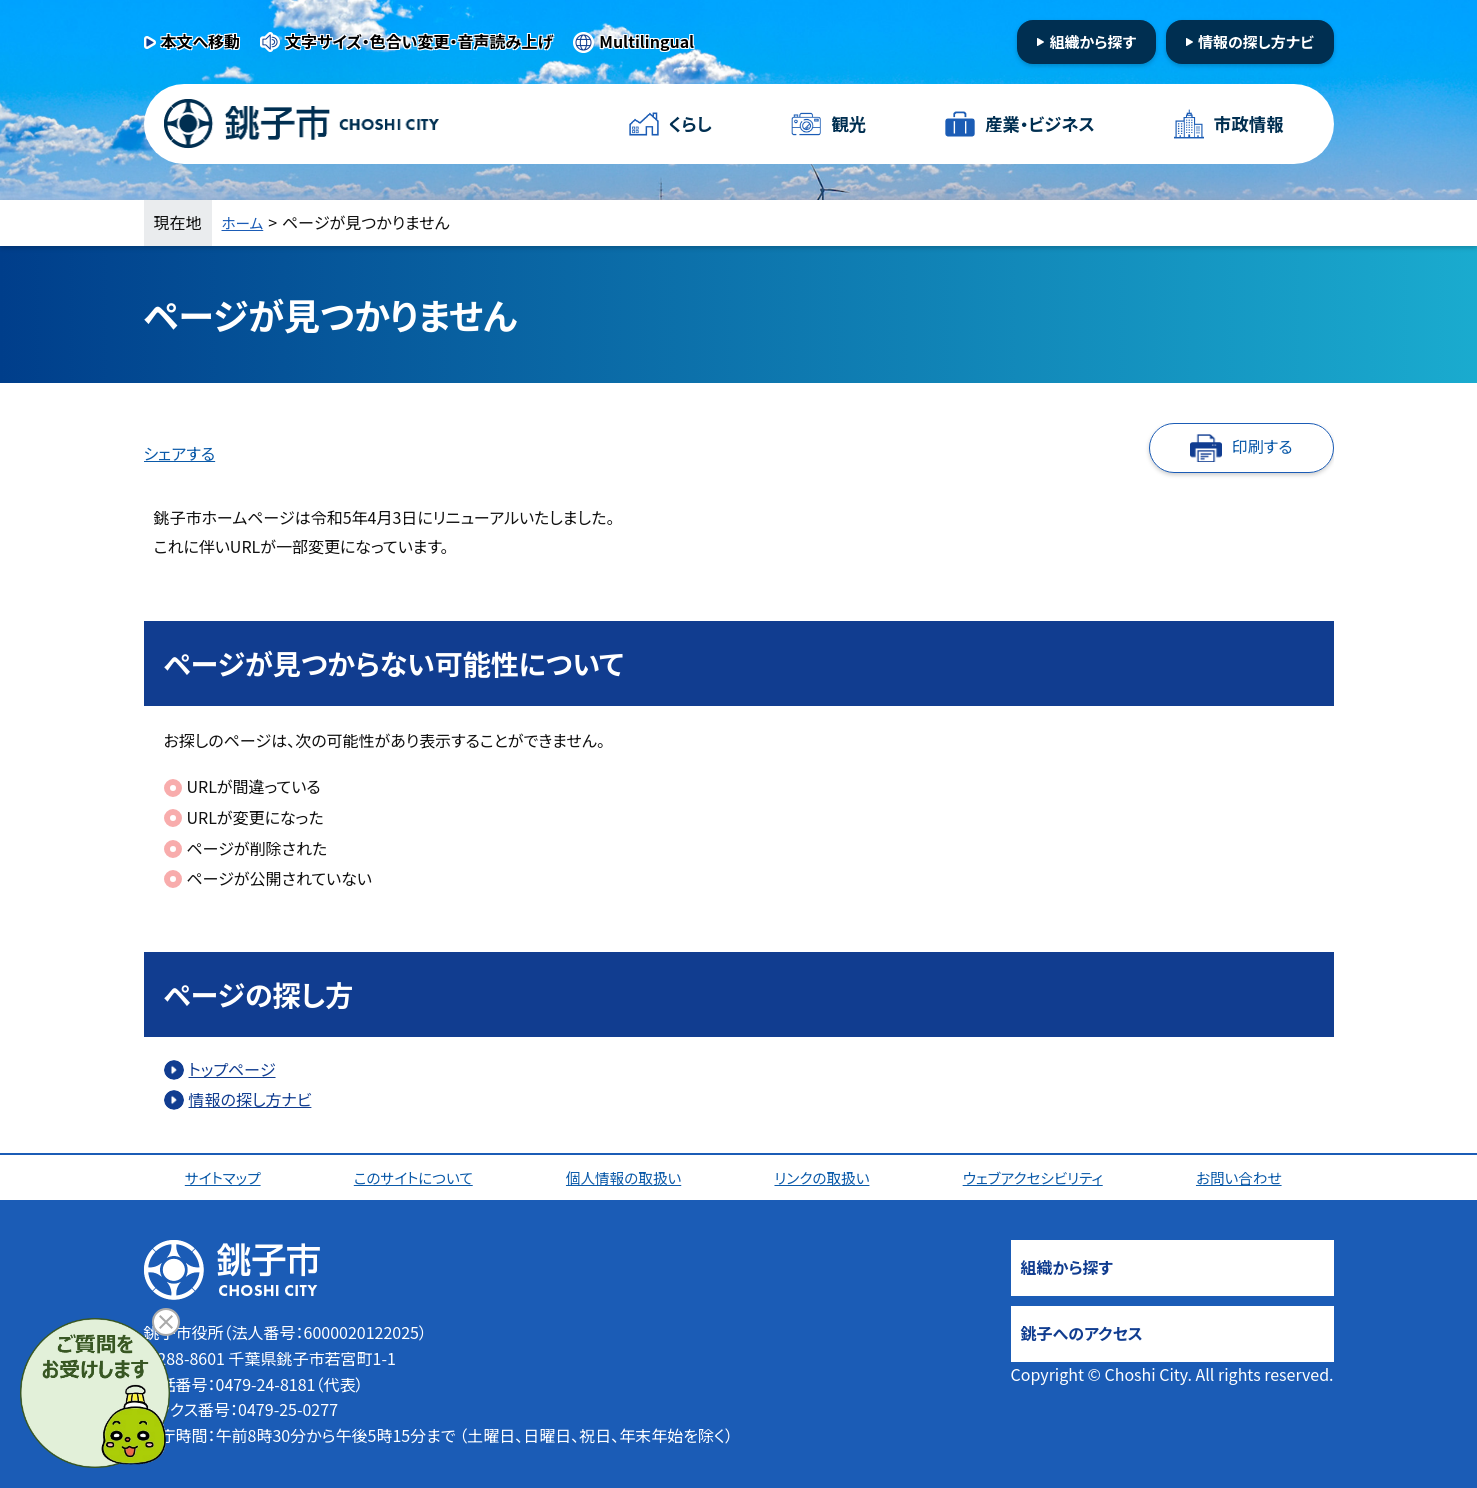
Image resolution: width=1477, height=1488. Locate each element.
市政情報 (1247, 124)
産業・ (1039, 124)
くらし (691, 124)
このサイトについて (416, 1177)
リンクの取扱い (826, 1177)
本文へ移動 (201, 41)
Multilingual (646, 41)
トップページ (232, 1069)
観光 (848, 124)
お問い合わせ (1245, 1177)
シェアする (180, 453)
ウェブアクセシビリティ (1038, 1177)
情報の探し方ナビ (1256, 41)
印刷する (1262, 446)
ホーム (245, 222)
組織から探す (1092, 41)
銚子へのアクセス (1082, 1333)
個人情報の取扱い (628, 1177)
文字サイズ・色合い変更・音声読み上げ (419, 41)
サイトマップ (226, 1177)
